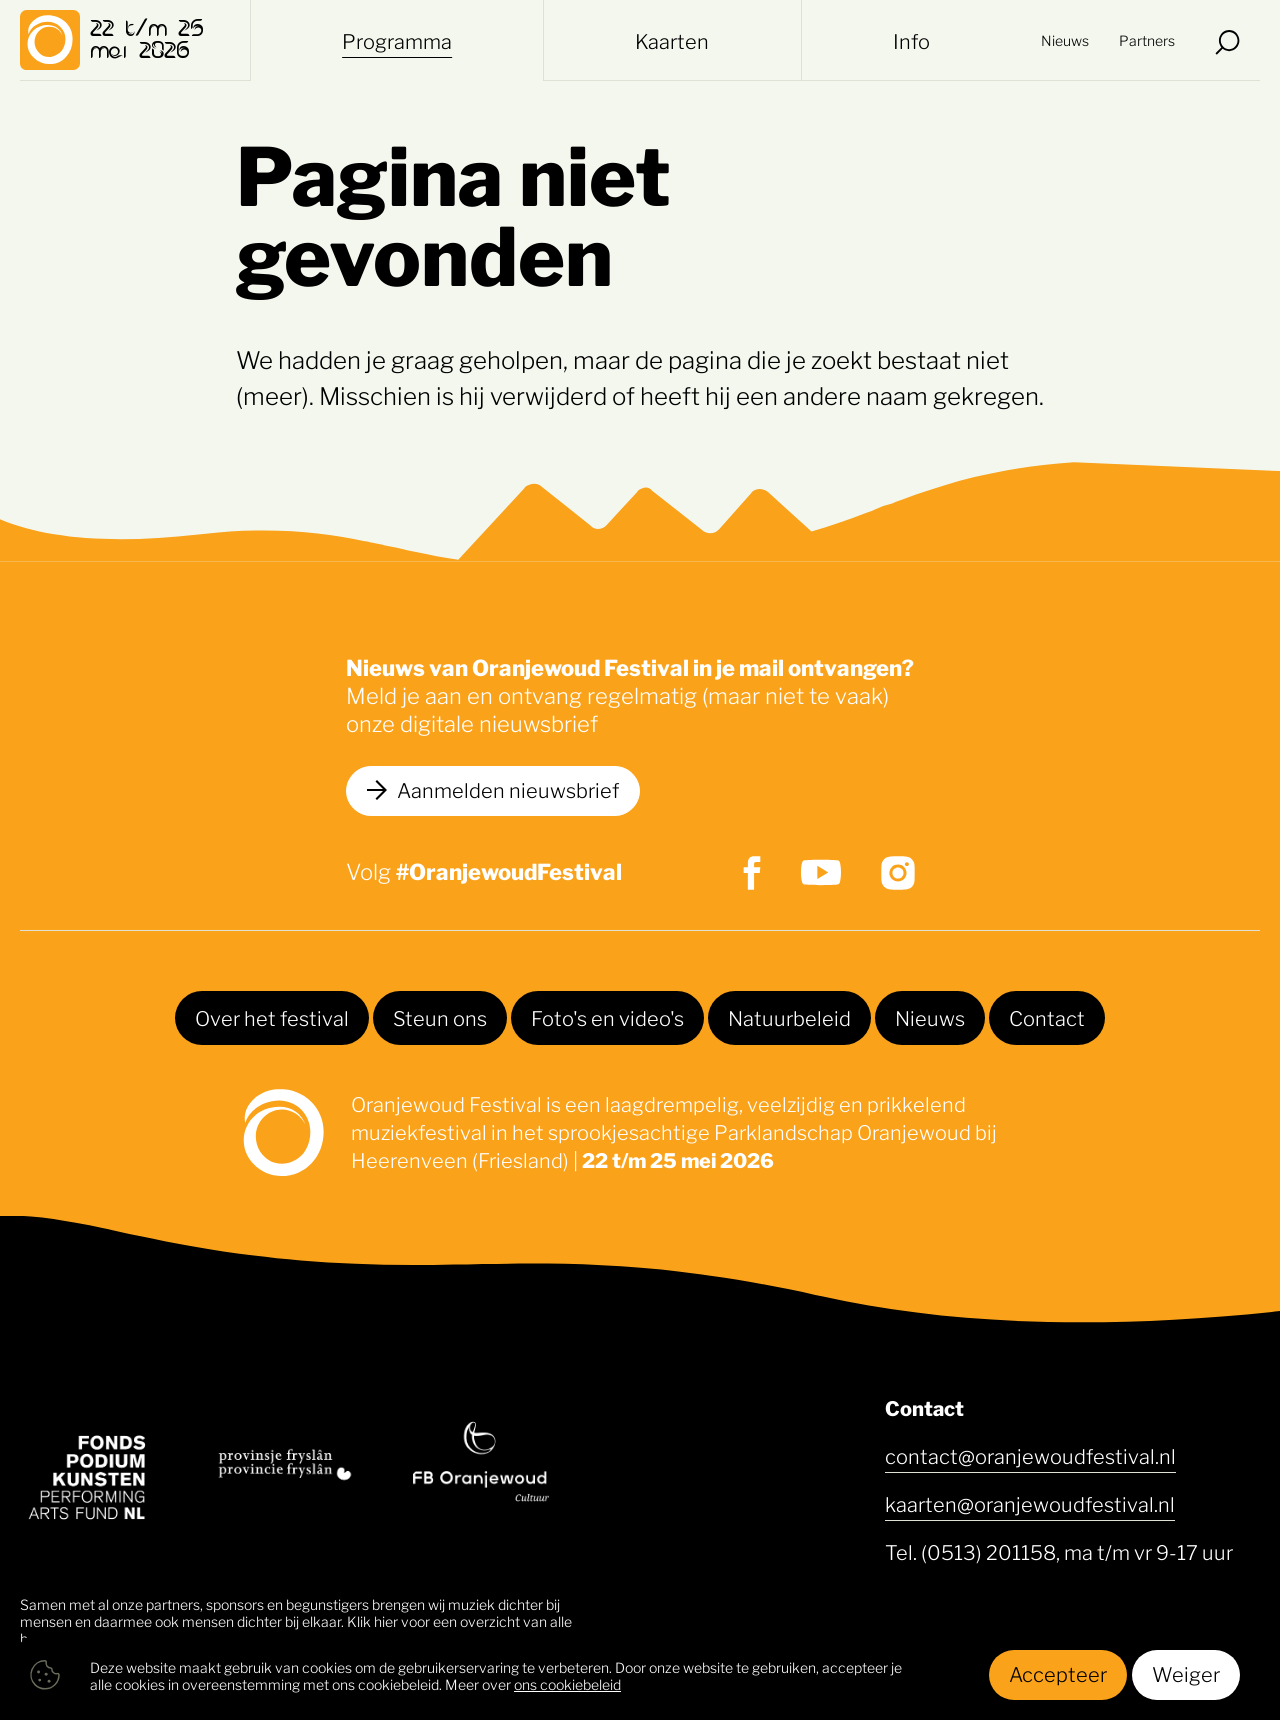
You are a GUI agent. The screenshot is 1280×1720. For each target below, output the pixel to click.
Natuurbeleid (789, 1017)
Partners (1147, 39)
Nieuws (1065, 39)
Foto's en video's (607, 1017)
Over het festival (272, 1017)
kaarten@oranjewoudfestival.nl (1030, 1503)
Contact (1047, 1017)
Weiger (1186, 1673)
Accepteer (1058, 1673)
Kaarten (672, 40)
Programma (397, 40)
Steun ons (440, 1017)
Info (911, 40)
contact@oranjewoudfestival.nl (1030, 1455)
